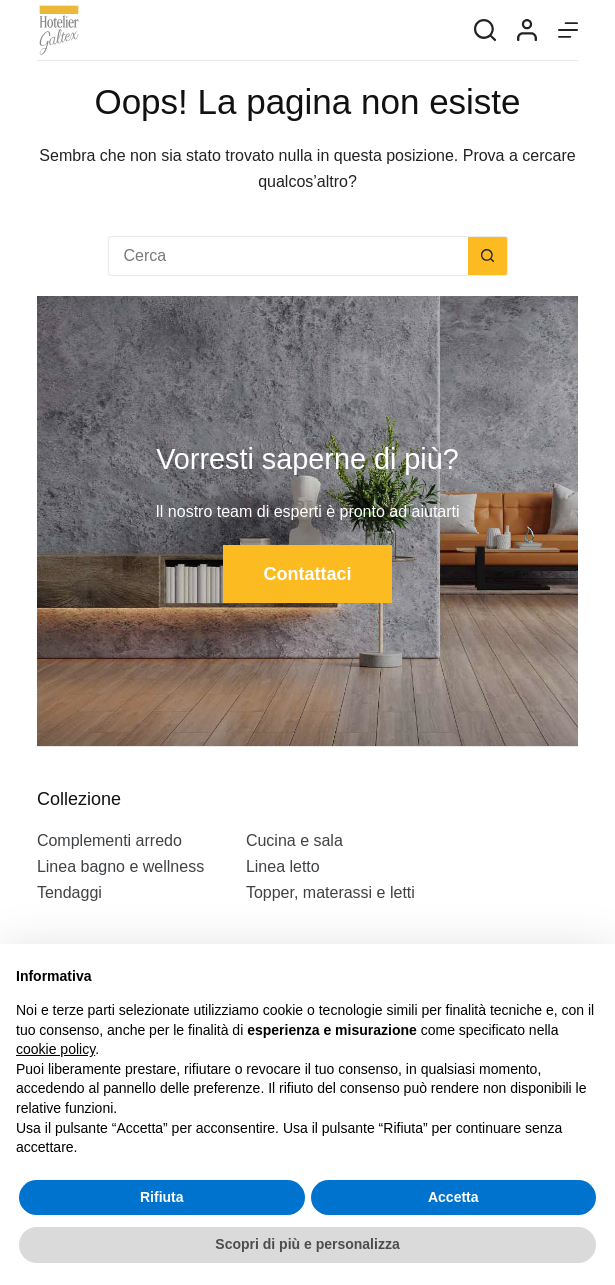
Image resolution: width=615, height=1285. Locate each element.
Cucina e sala (294, 840)
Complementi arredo (109, 840)
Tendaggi (69, 892)
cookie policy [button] (55, 1049)
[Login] (527, 30)
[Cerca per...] (288, 256)
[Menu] (568, 30)
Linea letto (283, 866)
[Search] (485, 30)
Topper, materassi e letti (330, 892)
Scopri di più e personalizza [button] (307, 1244)
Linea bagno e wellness (120, 866)
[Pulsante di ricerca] (488, 256)
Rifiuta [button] (162, 1197)
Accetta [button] (453, 1197)
